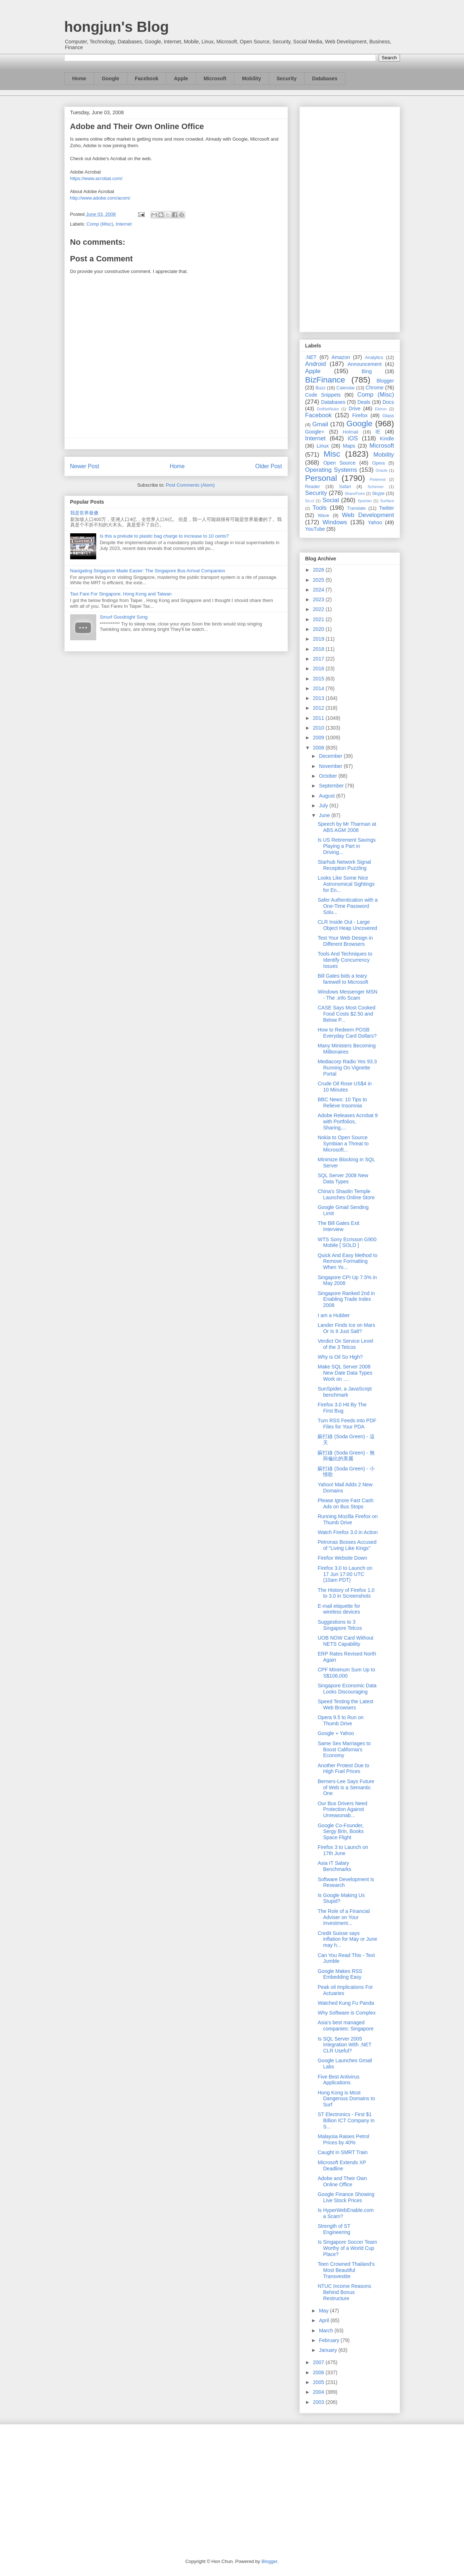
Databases (324, 78)
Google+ (314, 432)
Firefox (360, 415)
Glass (388, 415)
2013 (319, 698)
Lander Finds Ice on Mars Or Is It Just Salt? (346, 1328)
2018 (319, 649)
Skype (378, 493)
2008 (319, 748)
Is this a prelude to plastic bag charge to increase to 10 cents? (164, 536)
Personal (321, 478)
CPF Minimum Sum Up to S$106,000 (346, 1673)
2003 (319, 2402)
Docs (388, 402)
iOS (353, 438)
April (325, 2320)
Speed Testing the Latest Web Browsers (345, 1704)
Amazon (341, 357)
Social (330, 500)
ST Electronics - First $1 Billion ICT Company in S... (346, 2120)
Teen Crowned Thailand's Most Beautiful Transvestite (346, 2270)
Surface (387, 501)
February (330, 2340)
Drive (355, 408)
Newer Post (84, 466)
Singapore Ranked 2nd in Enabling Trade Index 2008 (346, 1299)
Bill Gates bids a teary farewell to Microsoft (343, 979)
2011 (319, 718)
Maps (349, 446)
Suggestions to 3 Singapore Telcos (340, 1625)
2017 (319, 659)
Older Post (268, 466)
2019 (319, 639)
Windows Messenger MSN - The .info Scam (347, 995)
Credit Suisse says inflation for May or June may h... (347, 1939)
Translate (356, 508)
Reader (312, 486)
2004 (319, 2392)
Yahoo (375, 522)
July (324, 805)
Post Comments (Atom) (190, 485)
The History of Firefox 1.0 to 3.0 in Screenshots (346, 1593)
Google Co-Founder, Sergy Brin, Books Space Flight (340, 1832)
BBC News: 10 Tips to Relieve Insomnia (342, 1102)
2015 (319, 679)
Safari (345, 486)
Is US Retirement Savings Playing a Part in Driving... (346, 846)
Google (110, 78)
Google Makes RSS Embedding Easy (340, 1974)
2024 (319, 590)
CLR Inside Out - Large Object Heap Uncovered (347, 925)
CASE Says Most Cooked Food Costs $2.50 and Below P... (346, 1014)
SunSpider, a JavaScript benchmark (344, 1392)
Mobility (251, 78)
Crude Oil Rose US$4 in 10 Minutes (344, 1087)
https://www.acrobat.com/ (96, 178)
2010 (319, 728)
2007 (319, 2362)
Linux (323, 446)
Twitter (386, 508)
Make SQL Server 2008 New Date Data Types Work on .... (345, 1373)
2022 (319, 609)
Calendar (345, 387)
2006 (319, 2372)
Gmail (320, 424)
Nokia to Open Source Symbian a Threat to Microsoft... (343, 1144)
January (329, 2350)
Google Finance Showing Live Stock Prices (346, 2197)
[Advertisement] (349, 218)
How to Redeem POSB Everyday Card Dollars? (347, 1033)
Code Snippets (323, 395)
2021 (319, 619)
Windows (335, 522)
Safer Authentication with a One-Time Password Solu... (348, 906)
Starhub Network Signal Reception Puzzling (344, 865)
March (327, 2330)
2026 (319, 570)
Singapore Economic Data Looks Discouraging (347, 1689)
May (324, 2311)
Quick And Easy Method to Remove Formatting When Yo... (347, 1261)
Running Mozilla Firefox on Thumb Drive (348, 1519)
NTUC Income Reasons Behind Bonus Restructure (344, 2292)
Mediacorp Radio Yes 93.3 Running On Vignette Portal (347, 1068)
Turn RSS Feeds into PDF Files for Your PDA (347, 1424)
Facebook (146, 78)
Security (287, 78)
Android (315, 363)
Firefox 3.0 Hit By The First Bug (342, 1408)
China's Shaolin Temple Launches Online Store (346, 1194)
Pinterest (378, 479)
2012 (319, 708)
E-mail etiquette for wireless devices (339, 1609)
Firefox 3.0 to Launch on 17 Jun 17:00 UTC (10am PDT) (345, 1574)
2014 (319, 688)
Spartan (365, 501)
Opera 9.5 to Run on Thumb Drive (340, 1720)
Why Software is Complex (346, 2013)
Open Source (339, 463)
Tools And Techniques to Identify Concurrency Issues (345, 960)
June (325, 815)
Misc (332, 453)
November (331, 766)
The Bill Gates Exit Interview (338, 1226)
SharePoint (355, 493)
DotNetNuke (328, 409)
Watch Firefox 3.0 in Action (348, 1532)
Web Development (368, 515)
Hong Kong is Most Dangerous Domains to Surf (346, 2099)
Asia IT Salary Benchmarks (334, 1866)
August (327, 796)
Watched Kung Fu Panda (346, 2003)
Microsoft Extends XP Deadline (342, 2165)
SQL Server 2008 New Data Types (343, 1178)
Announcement (365, 364)
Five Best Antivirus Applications (338, 2080)
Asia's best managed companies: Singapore (345, 2026)
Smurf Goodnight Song (124, 617)
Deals (363, 402)
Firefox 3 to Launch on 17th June (343, 1850)
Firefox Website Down (342, 1558)
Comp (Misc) (99, 224)
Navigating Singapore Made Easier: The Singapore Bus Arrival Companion (147, 570)
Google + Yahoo (336, 1733)
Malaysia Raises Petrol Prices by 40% (343, 2139)
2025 (319, 580)
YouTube (315, 529)
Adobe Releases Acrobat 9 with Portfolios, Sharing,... (348, 1121)
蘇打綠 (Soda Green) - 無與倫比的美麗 (346, 1456)
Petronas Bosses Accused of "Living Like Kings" (347, 1545)
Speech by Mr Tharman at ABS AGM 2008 (347, 827)
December (331, 756)
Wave (323, 515)
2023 (319, 599)
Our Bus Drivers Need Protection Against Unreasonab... (342, 1809)
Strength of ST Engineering (334, 2229)
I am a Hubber (334, 1315)
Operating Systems (331, 469)
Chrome (375, 387)
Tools (319, 507)
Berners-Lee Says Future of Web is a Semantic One (346, 1787)
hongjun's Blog (116, 27)
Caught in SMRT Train (342, 2152)
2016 (319, 668)
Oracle (381, 470)
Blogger (385, 381)
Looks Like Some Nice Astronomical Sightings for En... (346, 884)
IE (377, 432)
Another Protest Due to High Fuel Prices (343, 1768)
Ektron (381, 409)
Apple (181, 78)
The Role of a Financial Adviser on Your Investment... (344, 1917)
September (332, 786)
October (329, 776)
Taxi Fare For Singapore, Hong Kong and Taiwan (121, 594)
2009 (319, 737)
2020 (319, 629)
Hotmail (350, 432)
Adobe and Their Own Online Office (342, 2181)
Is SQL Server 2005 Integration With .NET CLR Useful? (344, 2045)
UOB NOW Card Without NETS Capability (345, 1641)
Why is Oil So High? (340, 1357)
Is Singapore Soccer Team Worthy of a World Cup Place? (347, 2248)
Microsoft (215, 78)
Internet (124, 224)
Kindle (387, 438)
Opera (378, 463)
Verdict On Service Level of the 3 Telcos (345, 1344)
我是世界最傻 (84, 513)
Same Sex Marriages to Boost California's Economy (344, 1749)
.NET (311, 357)
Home (79, 78)
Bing (367, 371)
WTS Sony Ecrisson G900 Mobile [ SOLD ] (347, 1242)
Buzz (320, 387)
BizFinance (325, 379)
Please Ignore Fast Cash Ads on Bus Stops (345, 1503)
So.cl (309, 501)
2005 (319, 2382)
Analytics (374, 357)
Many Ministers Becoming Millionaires (346, 1049)
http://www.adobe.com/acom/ (100, 198)
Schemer (375, 486)
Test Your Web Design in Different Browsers (345, 941)
